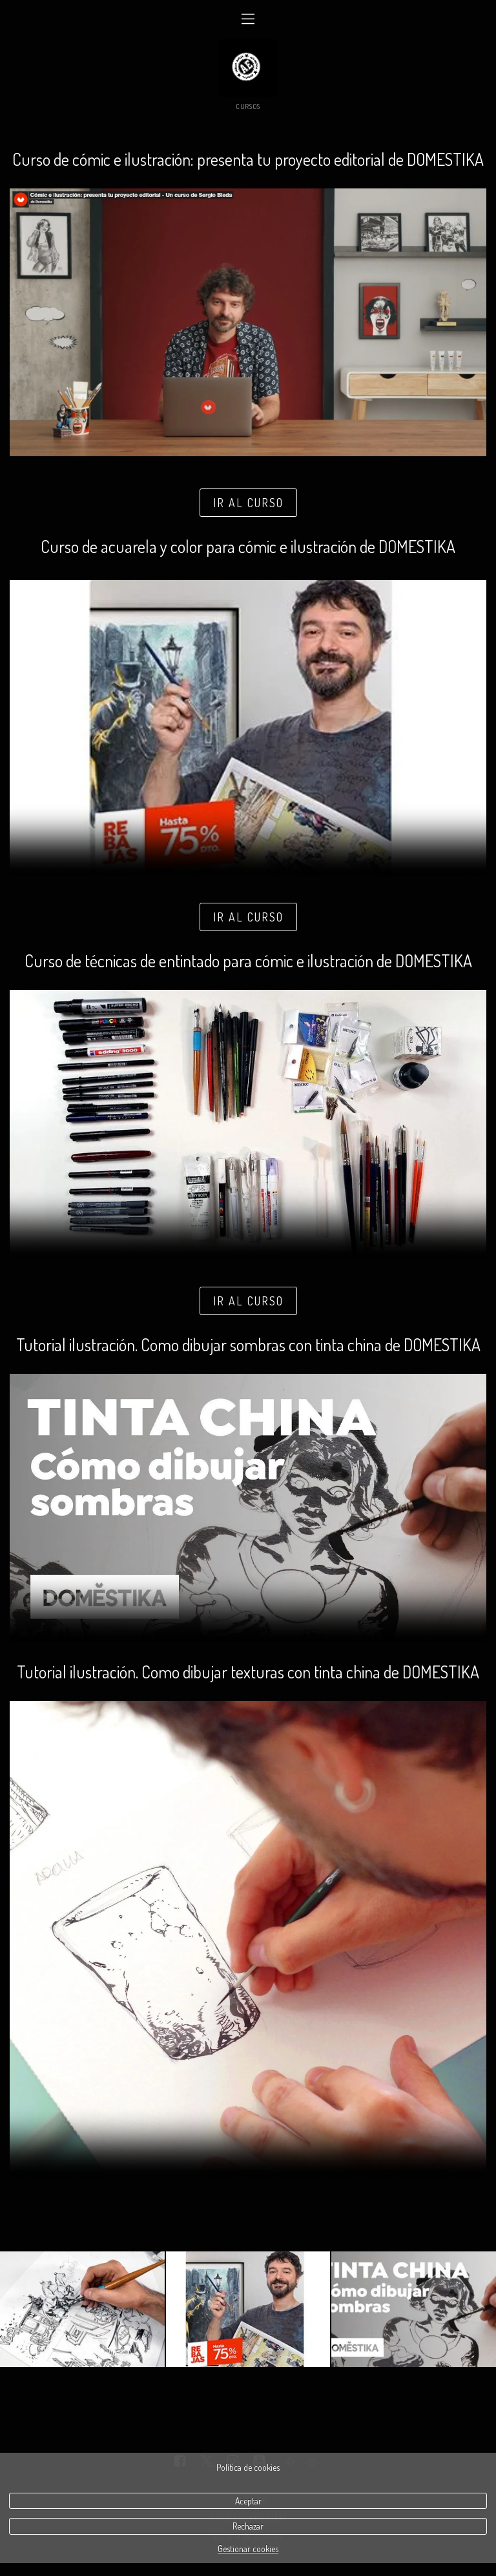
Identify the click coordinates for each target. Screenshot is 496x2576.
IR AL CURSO (248, 503)
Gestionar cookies (248, 2548)
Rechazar (248, 2526)
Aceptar (248, 2500)
